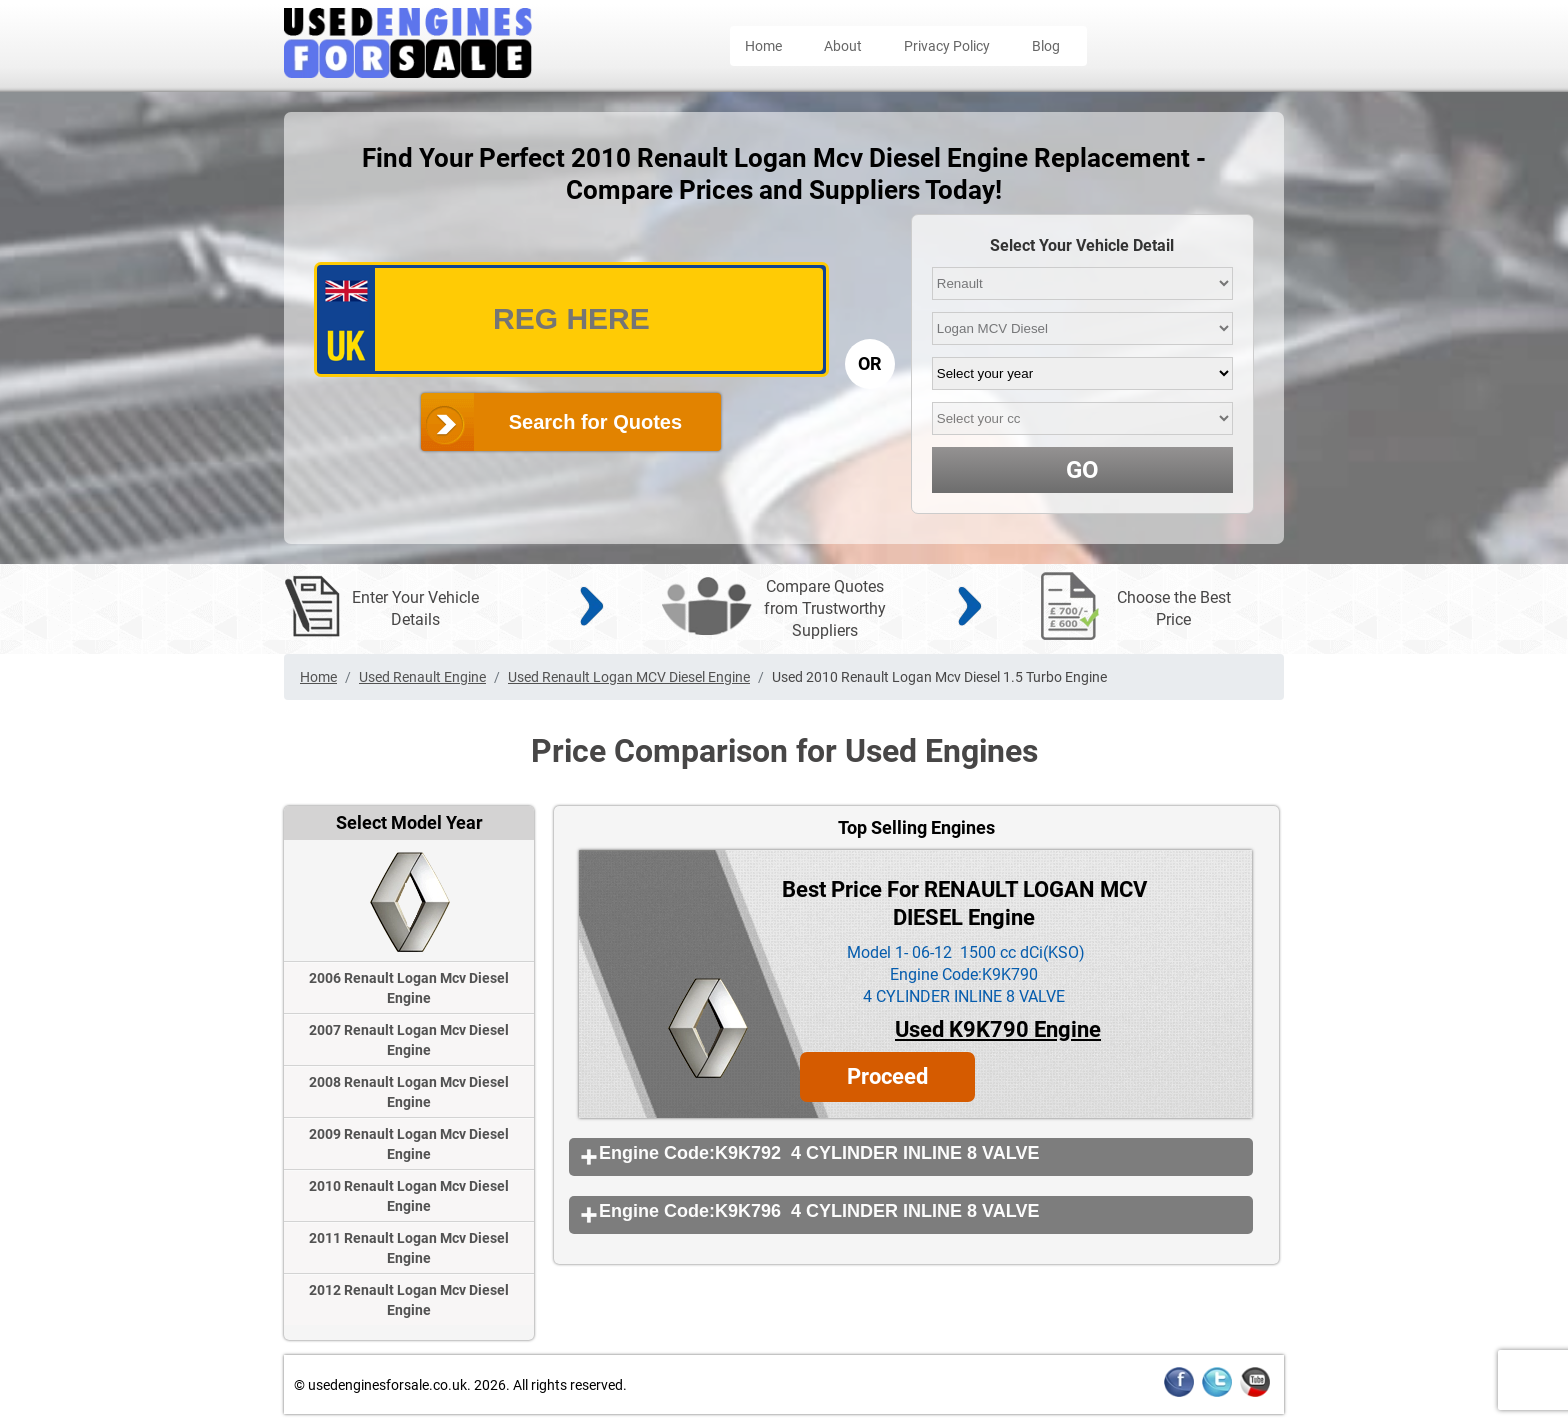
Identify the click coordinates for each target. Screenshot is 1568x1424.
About (843, 46)
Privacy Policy (947, 46)
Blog (1046, 46)
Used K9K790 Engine (998, 1029)
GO (1082, 470)
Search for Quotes (595, 422)
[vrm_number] (571, 319)
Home (763, 46)
